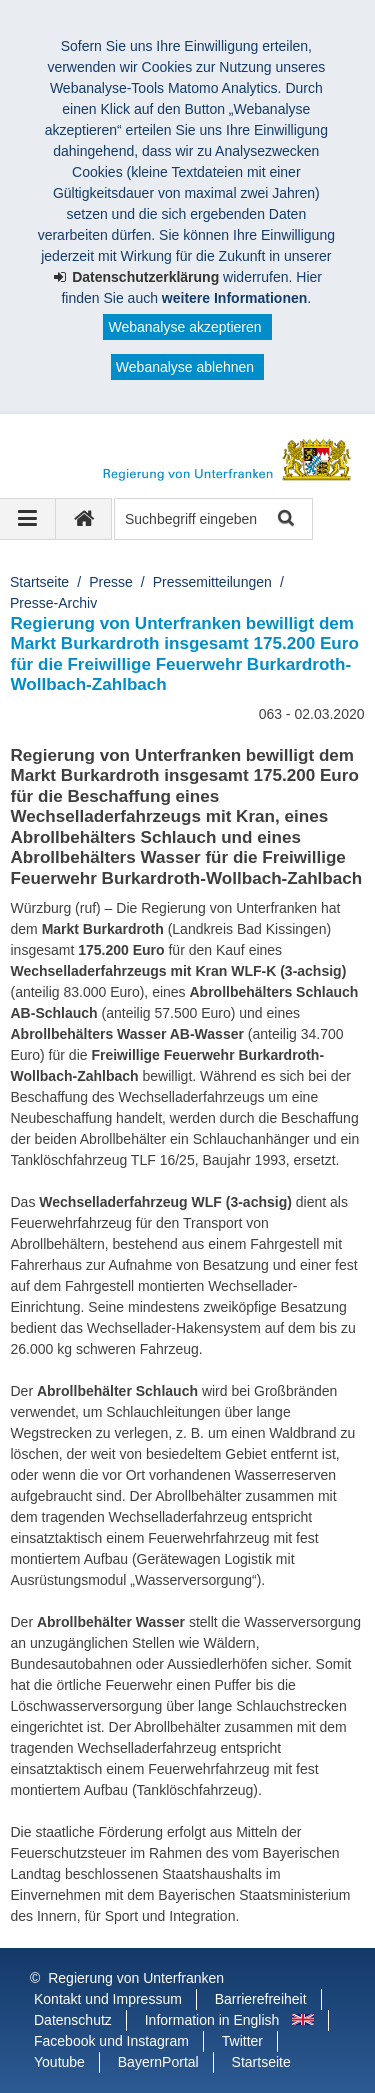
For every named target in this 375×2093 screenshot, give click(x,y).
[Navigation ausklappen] (28, 519)
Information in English (212, 2020)
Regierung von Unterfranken (136, 1978)
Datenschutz (73, 2020)
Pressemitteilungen (212, 582)
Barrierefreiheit (261, 1999)
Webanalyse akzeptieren (184, 327)
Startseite (39, 582)
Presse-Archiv (53, 603)
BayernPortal (158, 2062)
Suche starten (284, 519)
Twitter (242, 2041)
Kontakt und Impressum (108, 1999)
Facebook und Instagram (111, 2041)
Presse (111, 582)
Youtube (59, 2062)
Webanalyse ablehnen (185, 367)
